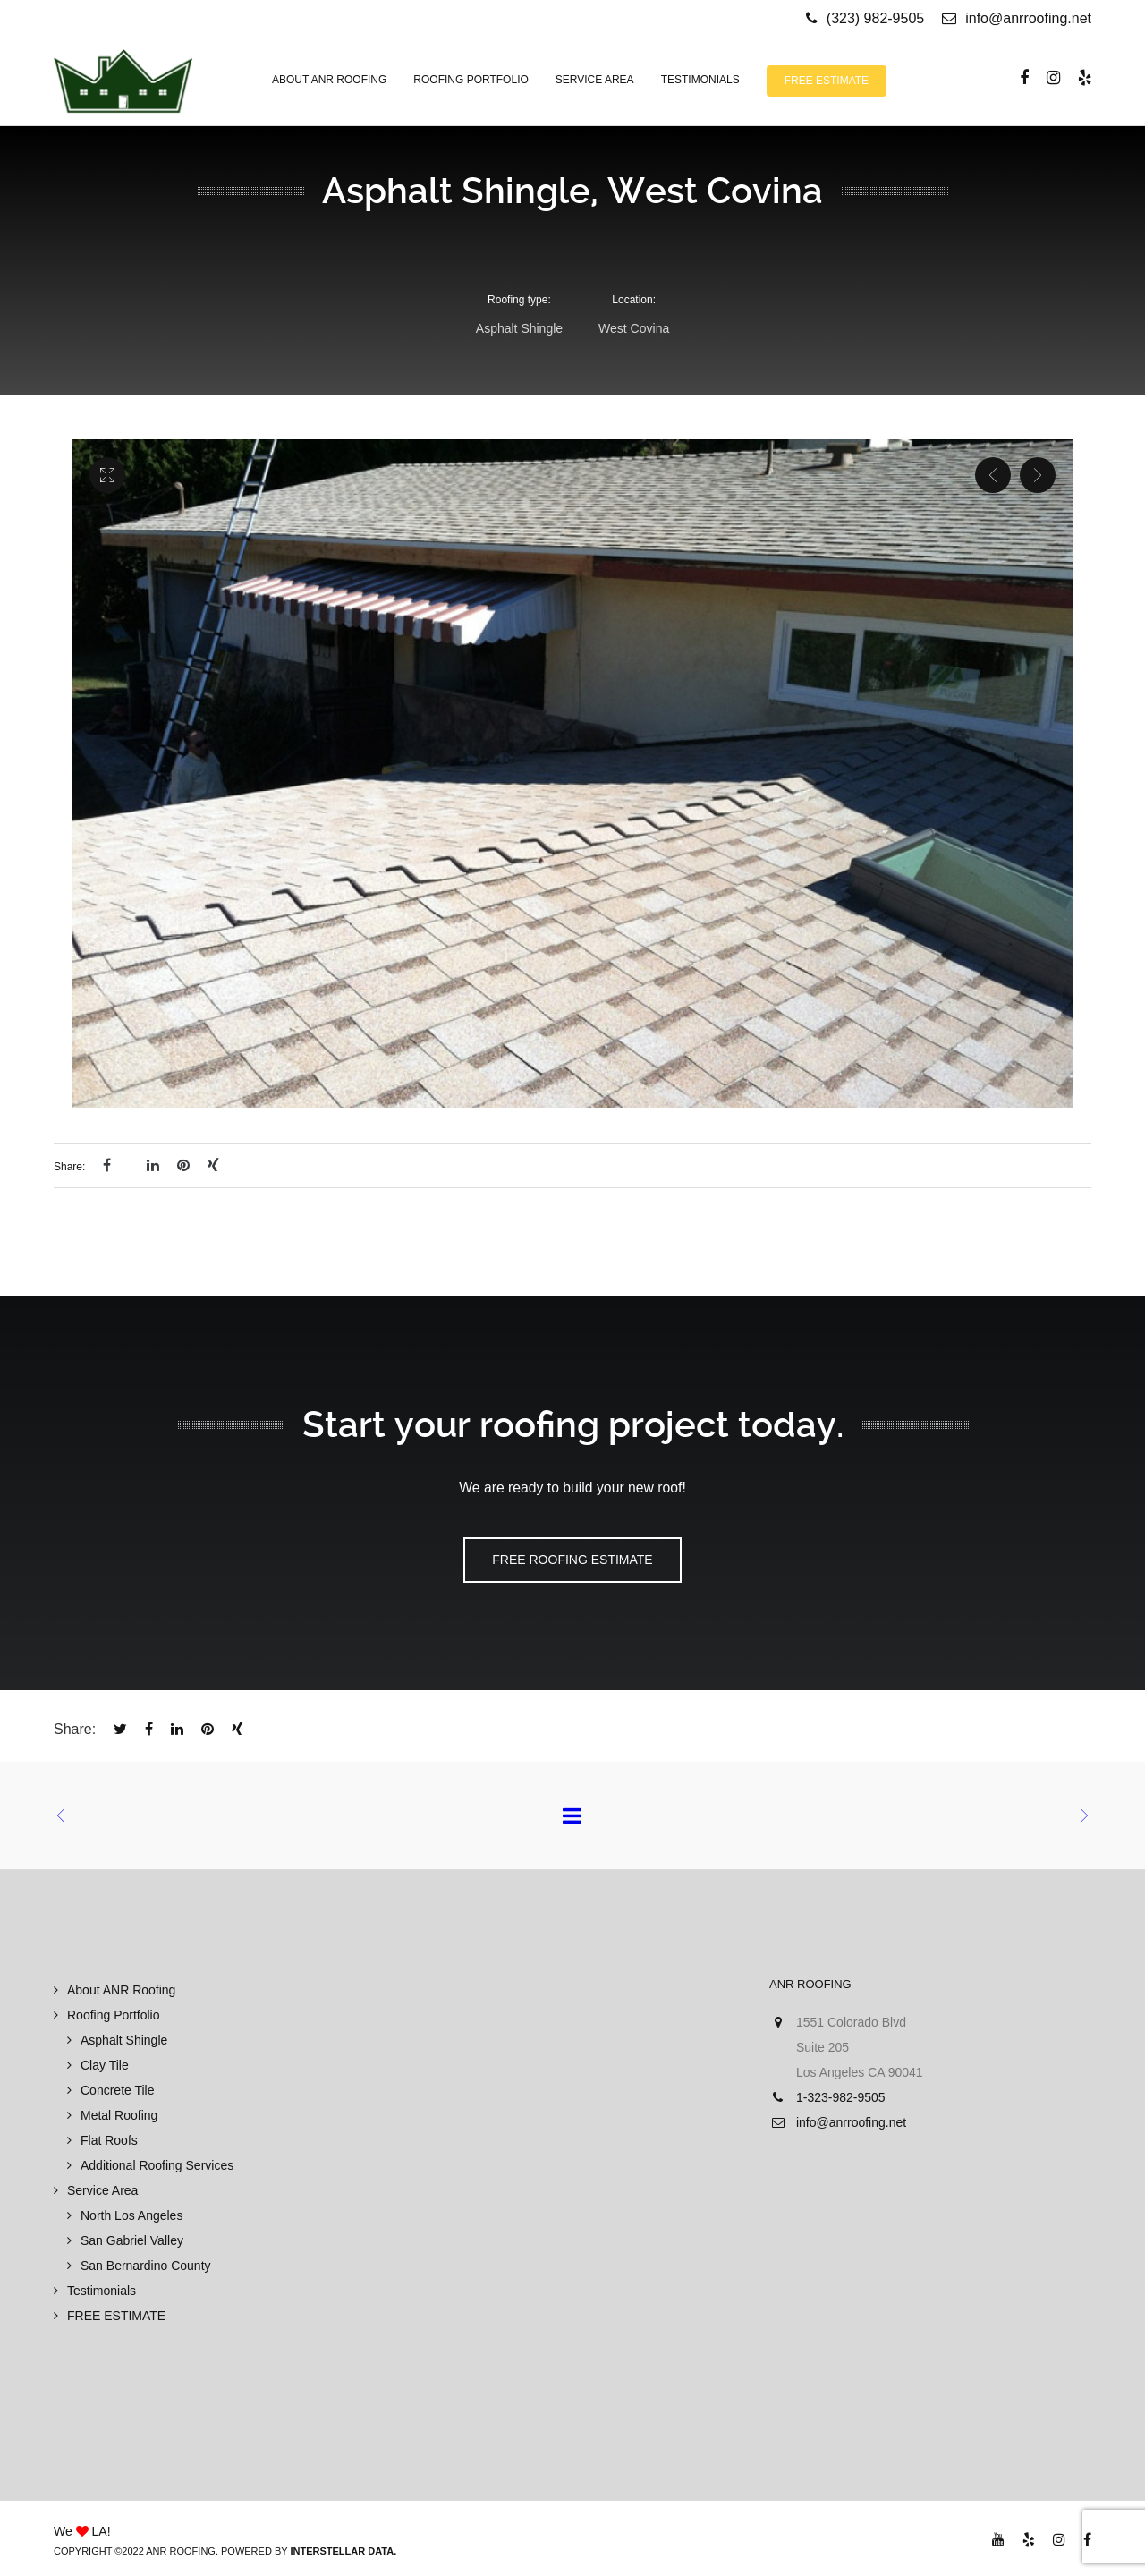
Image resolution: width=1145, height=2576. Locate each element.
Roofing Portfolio (113, 2015)
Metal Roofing (119, 2115)
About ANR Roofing (121, 1990)
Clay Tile (105, 2065)
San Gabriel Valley (132, 2240)
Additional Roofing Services (157, 2165)
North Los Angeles (131, 2215)
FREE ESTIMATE (116, 2315)
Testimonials (101, 2290)
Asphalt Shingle (124, 2040)
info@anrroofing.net (1016, 18)
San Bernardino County (146, 2265)
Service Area (102, 2190)
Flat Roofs (109, 2140)
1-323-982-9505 (841, 2097)
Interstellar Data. (343, 2551)
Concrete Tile (117, 2090)
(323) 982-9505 (875, 18)
